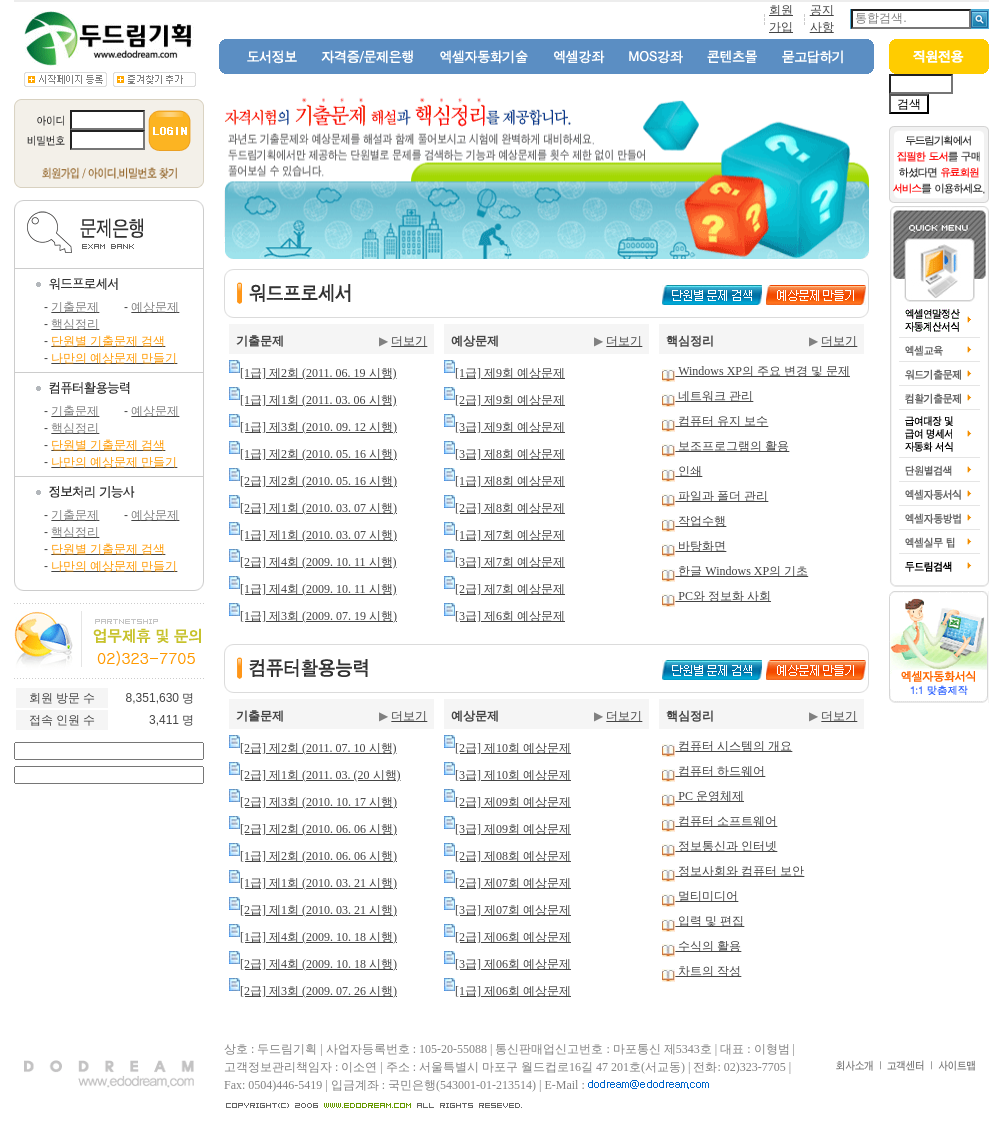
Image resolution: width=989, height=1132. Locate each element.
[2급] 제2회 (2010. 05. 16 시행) (318, 481)
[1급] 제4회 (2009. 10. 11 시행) (318, 589)
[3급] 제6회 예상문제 (510, 616)
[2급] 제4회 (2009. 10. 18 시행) (318, 964)
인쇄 (688, 471)
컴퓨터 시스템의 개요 (733, 746)
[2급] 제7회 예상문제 (510, 589)
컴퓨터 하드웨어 (720, 771)
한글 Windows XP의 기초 (741, 571)
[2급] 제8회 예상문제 (510, 508)
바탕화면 (700, 546)
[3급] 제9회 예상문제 (510, 427)
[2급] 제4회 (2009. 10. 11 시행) (318, 562)
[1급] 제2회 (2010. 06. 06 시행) (318, 856)
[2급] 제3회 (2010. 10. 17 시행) (318, 802)
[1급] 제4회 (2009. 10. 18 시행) (318, 937)
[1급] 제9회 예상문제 (510, 373)
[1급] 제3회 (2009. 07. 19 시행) (318, 616)
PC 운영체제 (709, 796)
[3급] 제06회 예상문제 (513, 964)
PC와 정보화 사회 (723, 596)
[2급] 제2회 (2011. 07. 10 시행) (318, 748)
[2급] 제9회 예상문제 (510, 400)
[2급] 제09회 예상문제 (513, 802)
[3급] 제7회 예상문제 (510, 562)
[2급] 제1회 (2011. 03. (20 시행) (320, 775)
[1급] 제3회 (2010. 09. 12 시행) (318, 427)
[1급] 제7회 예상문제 (510, 535)
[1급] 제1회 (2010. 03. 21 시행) (318, 883)
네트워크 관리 (714, 396)
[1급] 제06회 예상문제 (513, 991)
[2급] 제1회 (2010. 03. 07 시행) (318, 508)
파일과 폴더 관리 (721, 496)
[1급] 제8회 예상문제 (510, 481)
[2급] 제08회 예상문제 (513, 856)
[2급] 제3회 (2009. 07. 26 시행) (318, 991)
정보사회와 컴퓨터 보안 (739, 871)
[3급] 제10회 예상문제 (513, 775)
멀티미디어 (706, 896)
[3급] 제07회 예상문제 (513, 910)
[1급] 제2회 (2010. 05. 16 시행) (318, 454)
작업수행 (700, 521)
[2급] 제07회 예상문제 (513, 883)
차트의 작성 (708, 971)
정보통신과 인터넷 (726, 846)
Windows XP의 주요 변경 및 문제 (762, 371)
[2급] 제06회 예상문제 (513, 937)
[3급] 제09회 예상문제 (513, 829)
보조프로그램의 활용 (732, 446)
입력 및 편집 (709, 921)
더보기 (409, 341)
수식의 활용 (708, 946)
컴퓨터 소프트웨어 (726, 821)
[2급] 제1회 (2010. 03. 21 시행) (318, 910)
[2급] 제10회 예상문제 (513, 748)
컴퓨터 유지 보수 (721, 421)
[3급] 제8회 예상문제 (510, 454)
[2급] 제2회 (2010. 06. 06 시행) (318, 829)
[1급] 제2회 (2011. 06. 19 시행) (318, 373)
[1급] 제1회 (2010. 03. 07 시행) (318, 535)
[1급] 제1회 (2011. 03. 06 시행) (318, 400)
